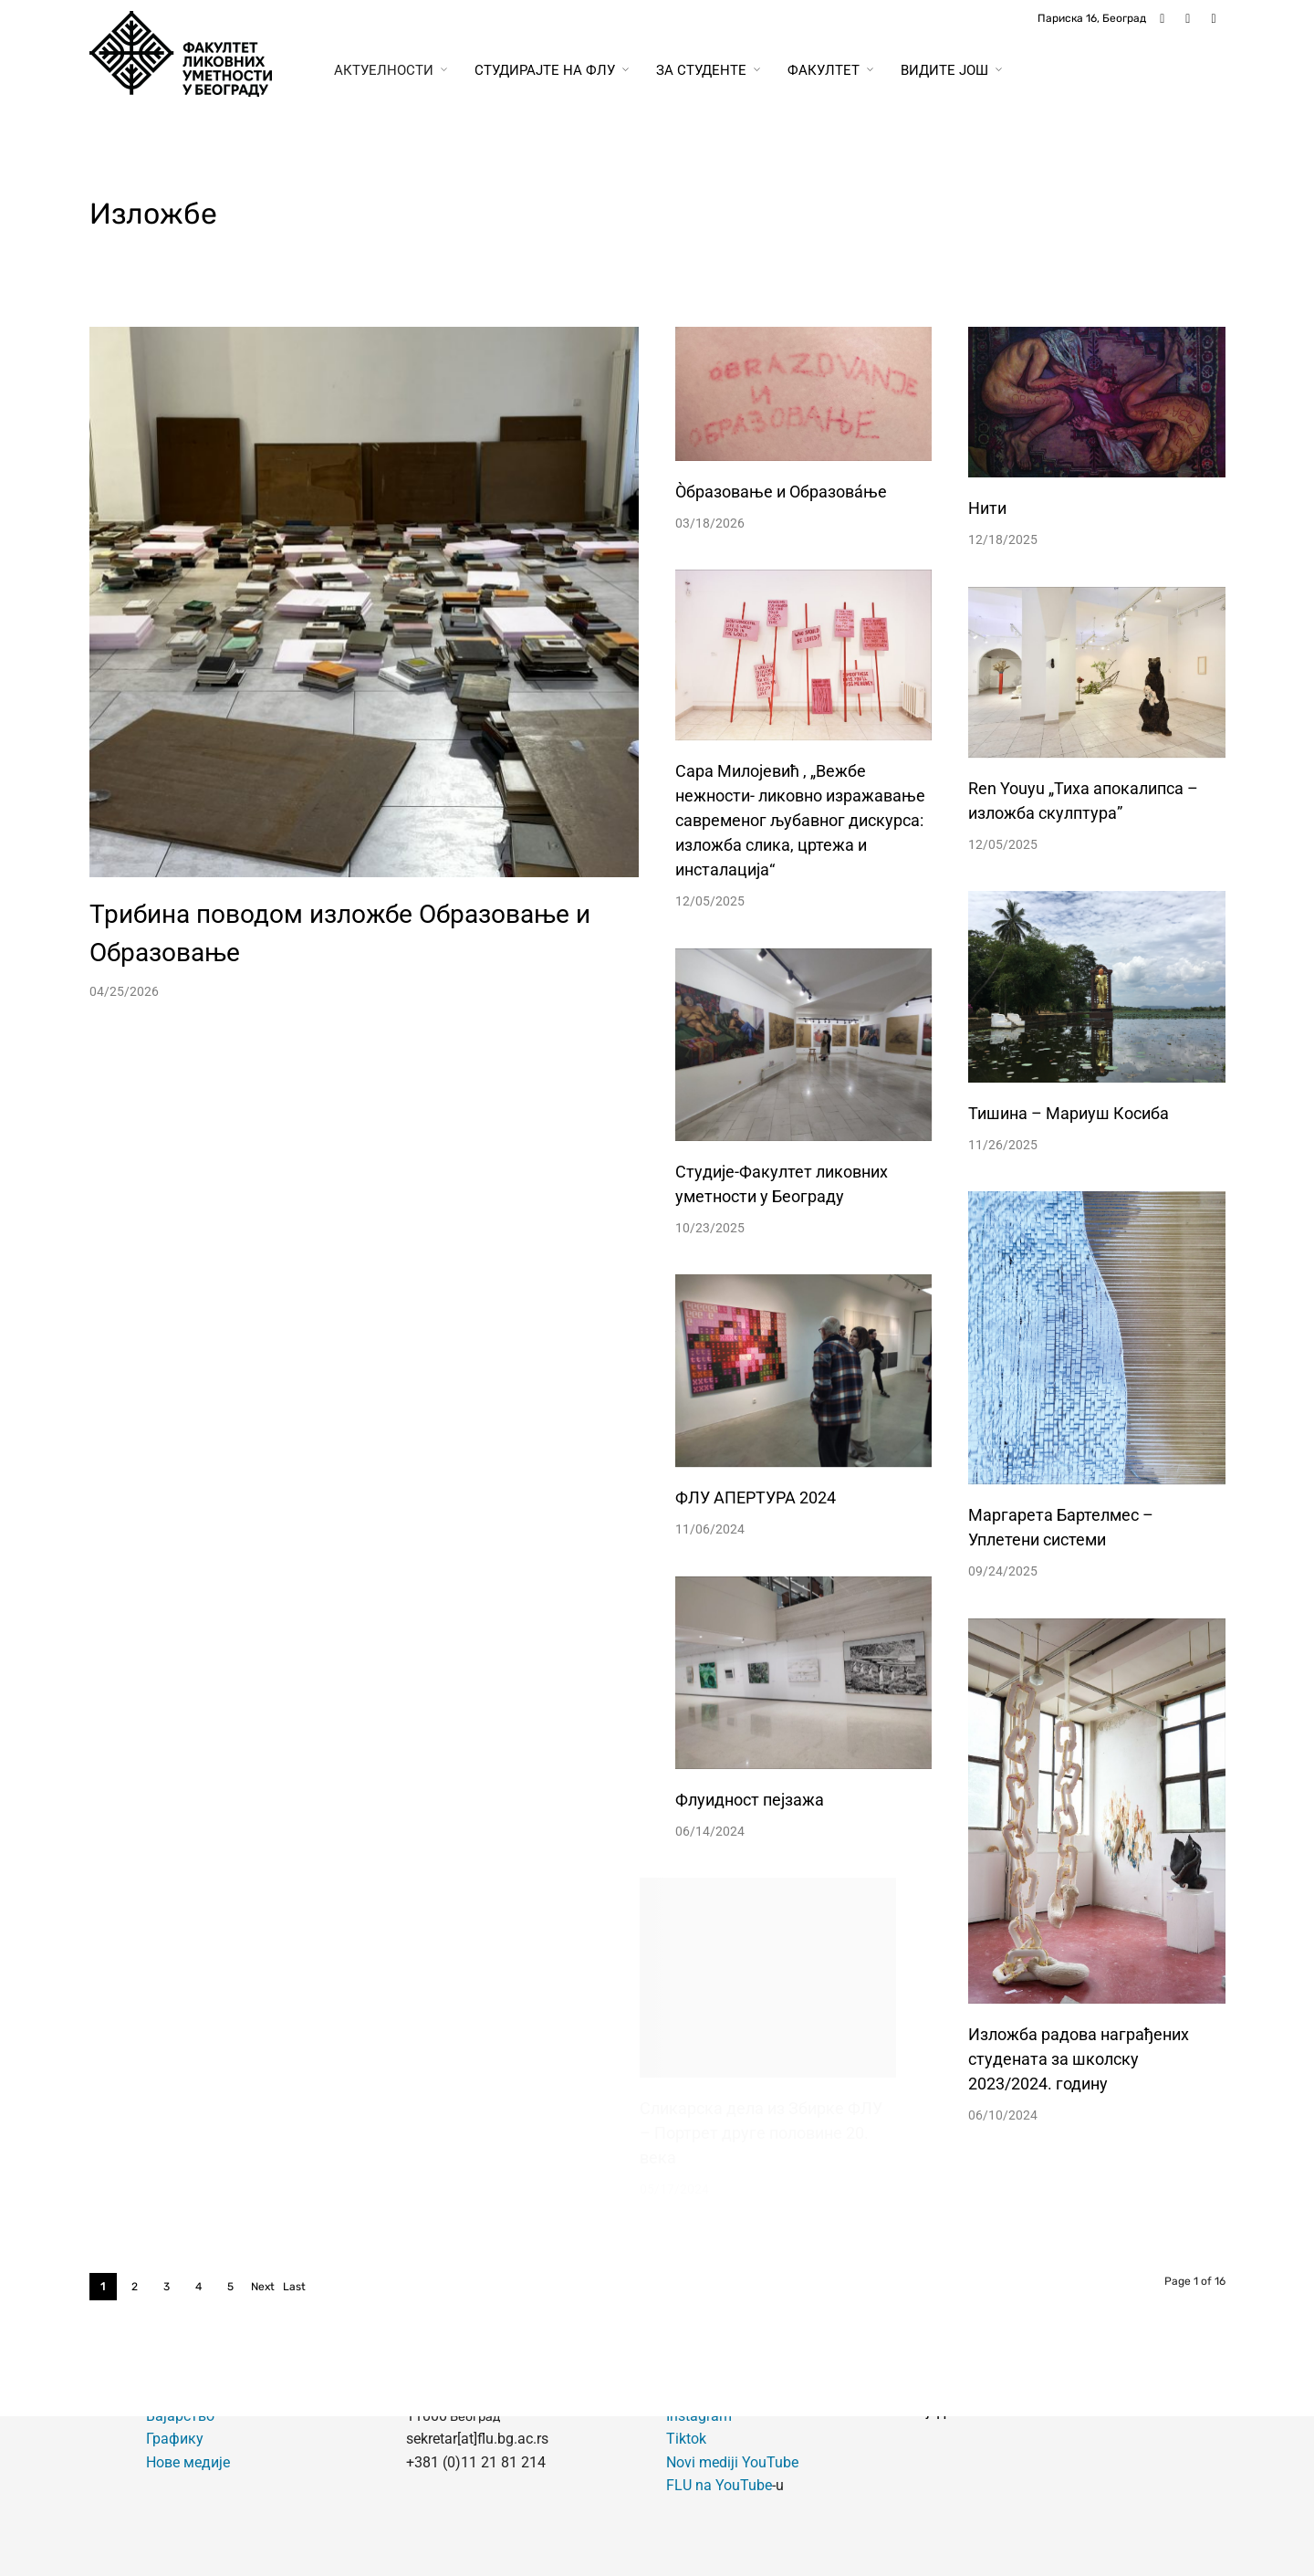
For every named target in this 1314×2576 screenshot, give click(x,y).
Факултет (823, 70)
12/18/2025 (1003, 539)
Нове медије (188, 2462)
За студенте (701, 70)
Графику (174, 2438)
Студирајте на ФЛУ (544, 70)
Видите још (944, 70)
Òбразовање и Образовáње (781, 491)
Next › (263, 2290)
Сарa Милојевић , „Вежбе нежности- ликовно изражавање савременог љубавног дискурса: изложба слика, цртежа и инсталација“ (800, 820)
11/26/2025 (1003, 1144)
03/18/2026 (710, 523)
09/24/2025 (970, 1571)
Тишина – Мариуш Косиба (1068, 1113)
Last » (294, 2290)
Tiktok (686, 2438)
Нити (987, 508)
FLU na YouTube (719, 2485)
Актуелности (383, 70)
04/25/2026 (124, 991)
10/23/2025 (695, 1227)
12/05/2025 (710, 901)
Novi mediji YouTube (732, 2462)
